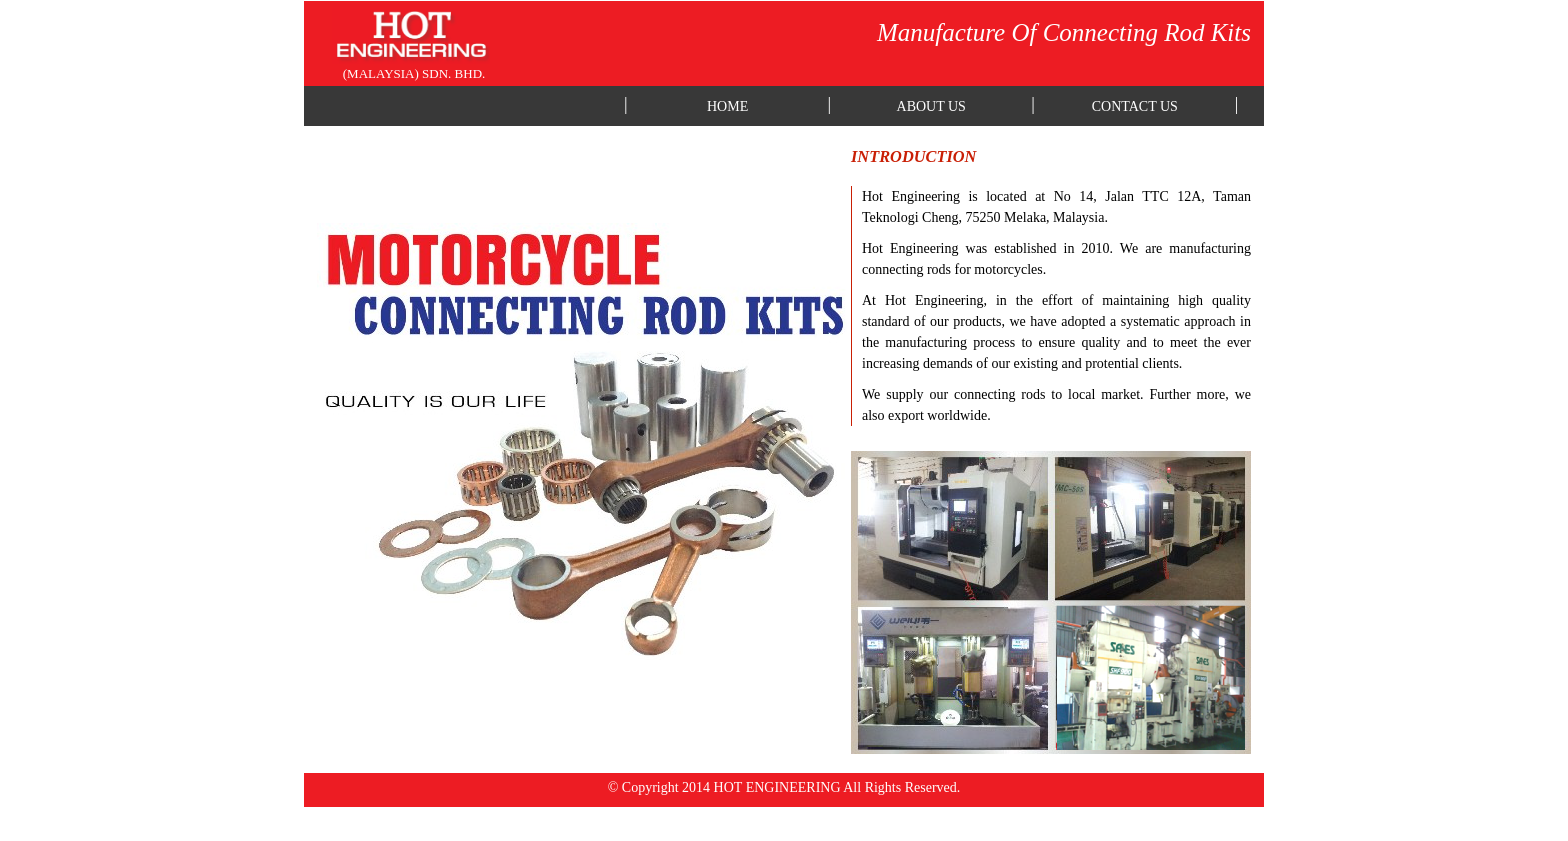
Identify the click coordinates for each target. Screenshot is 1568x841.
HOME (727, 106)
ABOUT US (931, 106)
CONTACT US (1135, 106)
